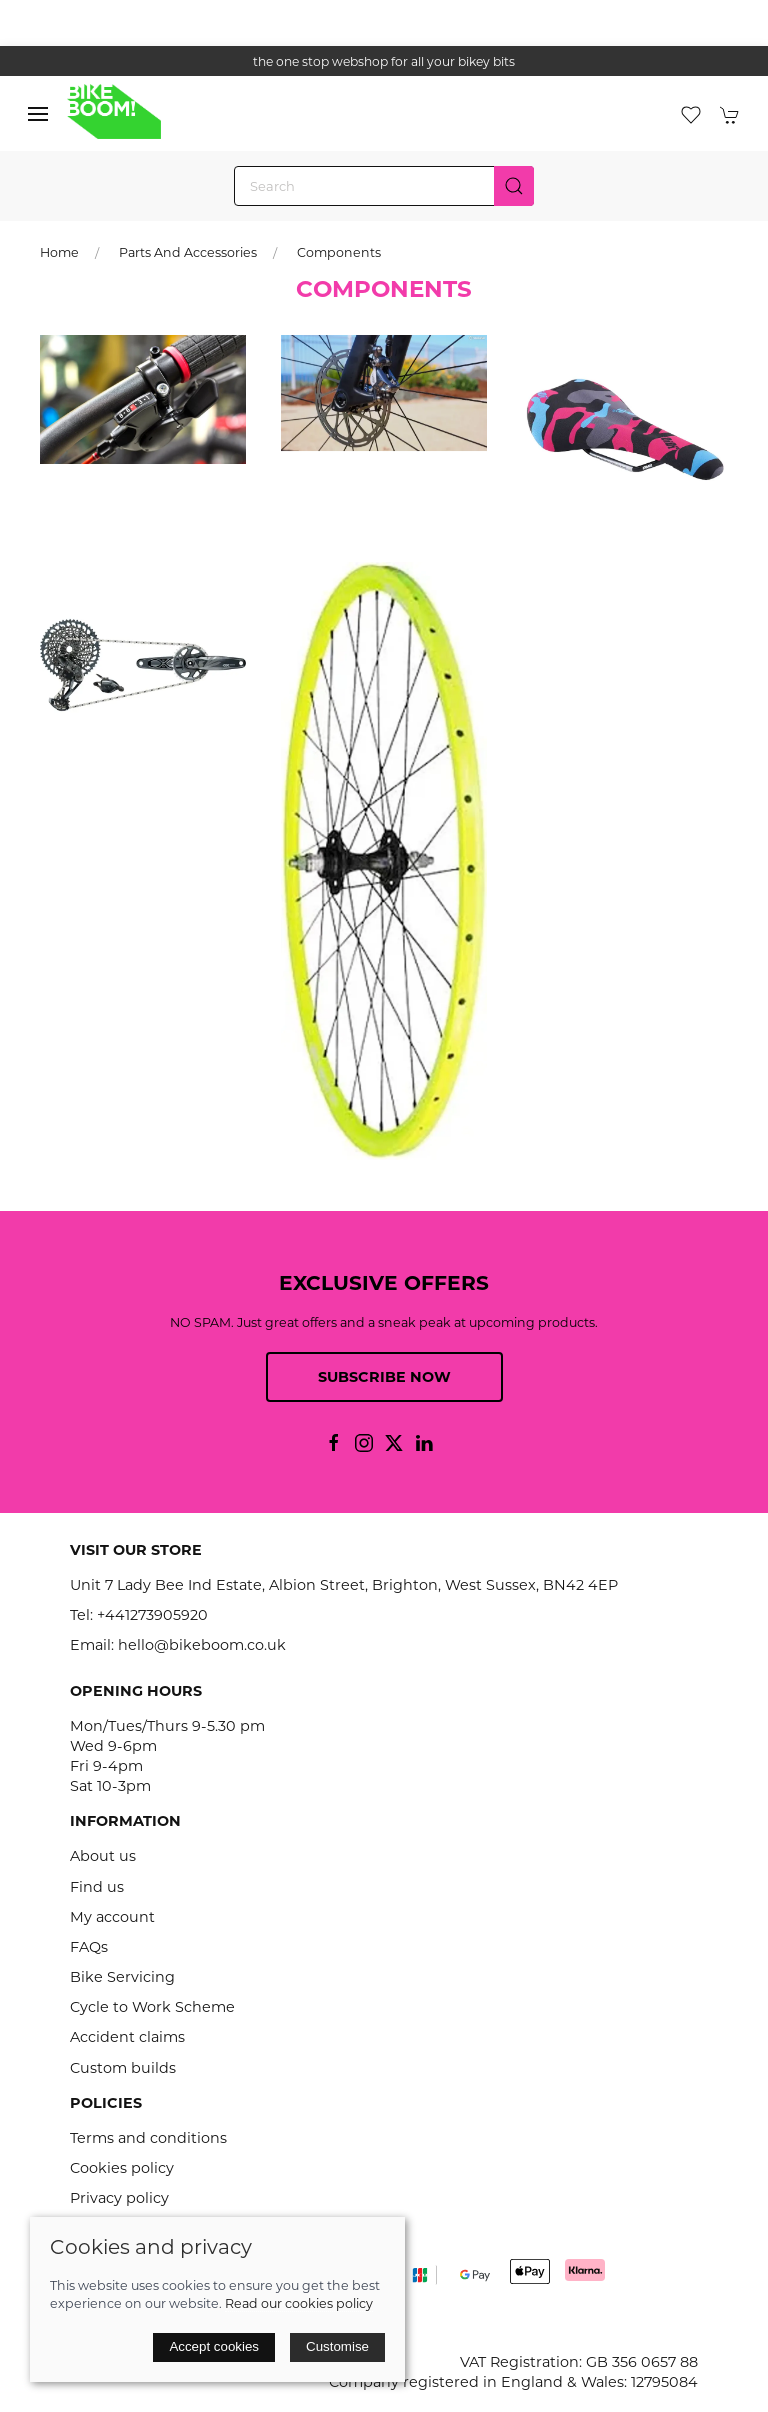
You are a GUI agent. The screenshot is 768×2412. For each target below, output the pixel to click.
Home (59, 252)
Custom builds (123, 2068)
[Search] (384, 186)
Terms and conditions (148, 2138)
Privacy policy (119, 2198)
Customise (337, 2346)
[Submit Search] (514, 186)
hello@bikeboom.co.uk (202, 1645)
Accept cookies (214, 2346)
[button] (38, 114)
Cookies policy (122, 2168)
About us (103, 1856)
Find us (97, 1887)
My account (112, 1917)
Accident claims (127, 2037)
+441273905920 (152, 1615)
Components (339, 252)
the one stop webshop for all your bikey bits (384, 61)
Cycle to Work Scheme (152, 2007)
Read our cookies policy (299, 2303)
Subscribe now (384, 1377)
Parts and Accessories (188, 252)
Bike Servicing (122, 1977)
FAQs (89, 1947)
